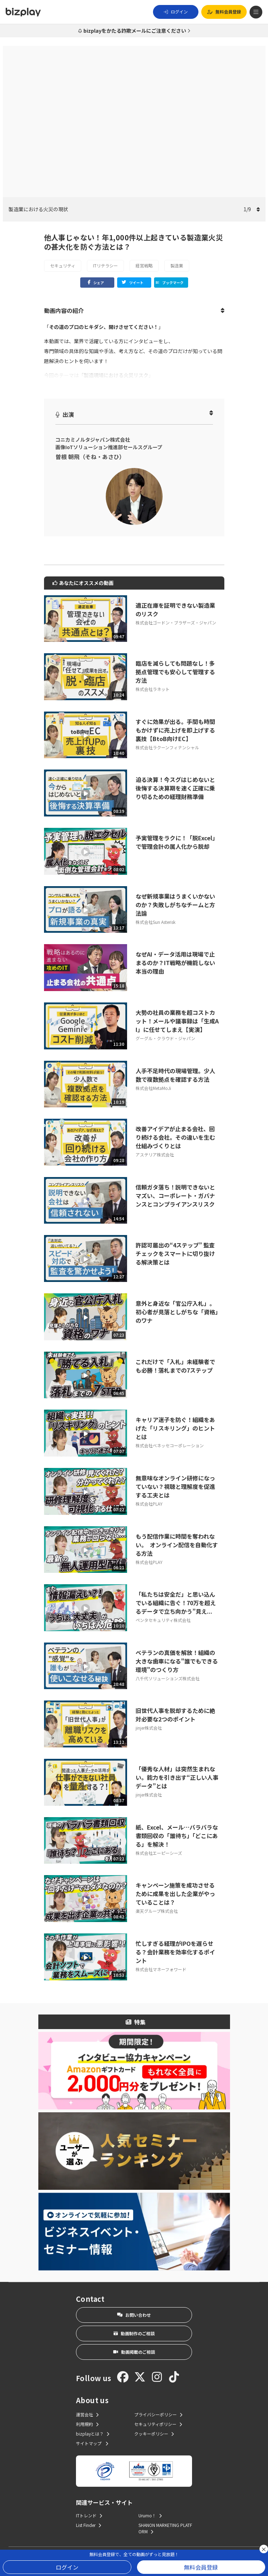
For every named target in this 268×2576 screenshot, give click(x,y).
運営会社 (87, 2414)
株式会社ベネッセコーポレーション (170, 1445)
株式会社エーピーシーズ (159, 1853)
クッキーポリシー (154, 2434)
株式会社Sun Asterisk (155, 922)
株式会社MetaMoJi (153, 1088)
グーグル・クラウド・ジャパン (165, 1038)
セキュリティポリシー (158, 2424)
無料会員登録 (201, 2567)
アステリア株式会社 (155, 1154)
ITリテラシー (105, 265)
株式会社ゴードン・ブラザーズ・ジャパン (176, 622)
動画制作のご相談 (134, 2333)
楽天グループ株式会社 (157, 1911)
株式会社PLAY (149, 1504)
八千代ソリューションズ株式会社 (167, 1678)
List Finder (88, 2525)
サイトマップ (92, 2443)
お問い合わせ (134, 2315)
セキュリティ (62, 265)
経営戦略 (144, 265)
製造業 (176, 265)
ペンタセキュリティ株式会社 (163, 1620)
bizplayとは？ (92, 2434)
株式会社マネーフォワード (161, 1969)
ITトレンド (89, 2515)
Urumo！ (150, 2515)
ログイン (67, 2567)
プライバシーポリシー (158, 2414)
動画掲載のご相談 (134, 2352)
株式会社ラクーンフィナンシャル (167, 747)
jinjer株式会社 (149, 1728)
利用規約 (87, 2424)
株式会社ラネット (153, 689)
